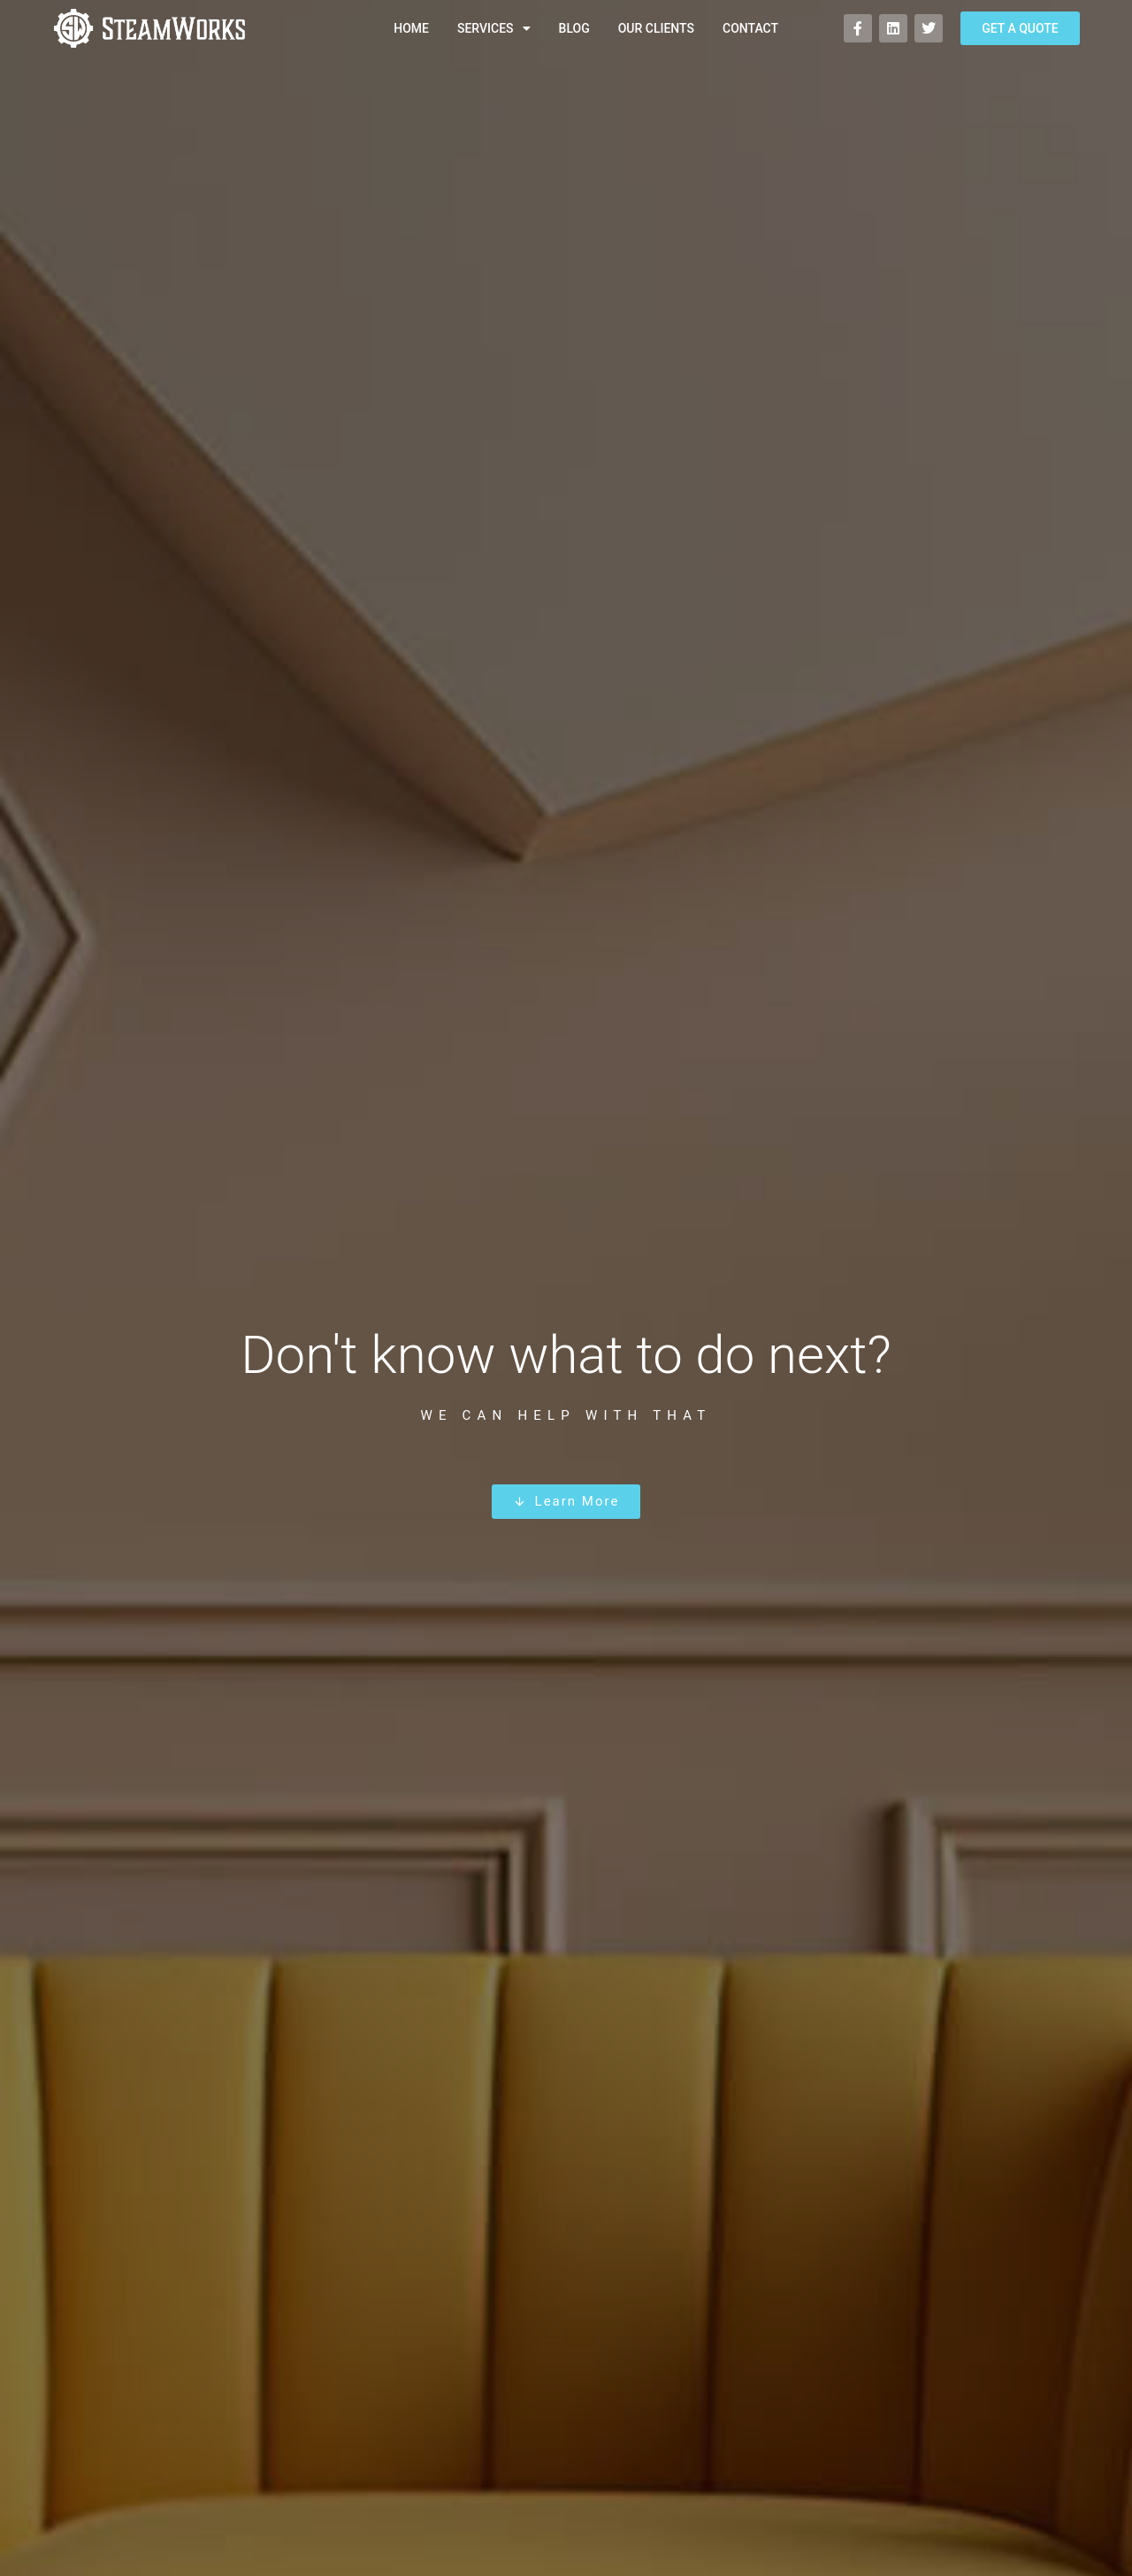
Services (494, 28)
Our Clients (656, 28)
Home (411, 28)
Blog (574, 28)
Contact (750, 28)
